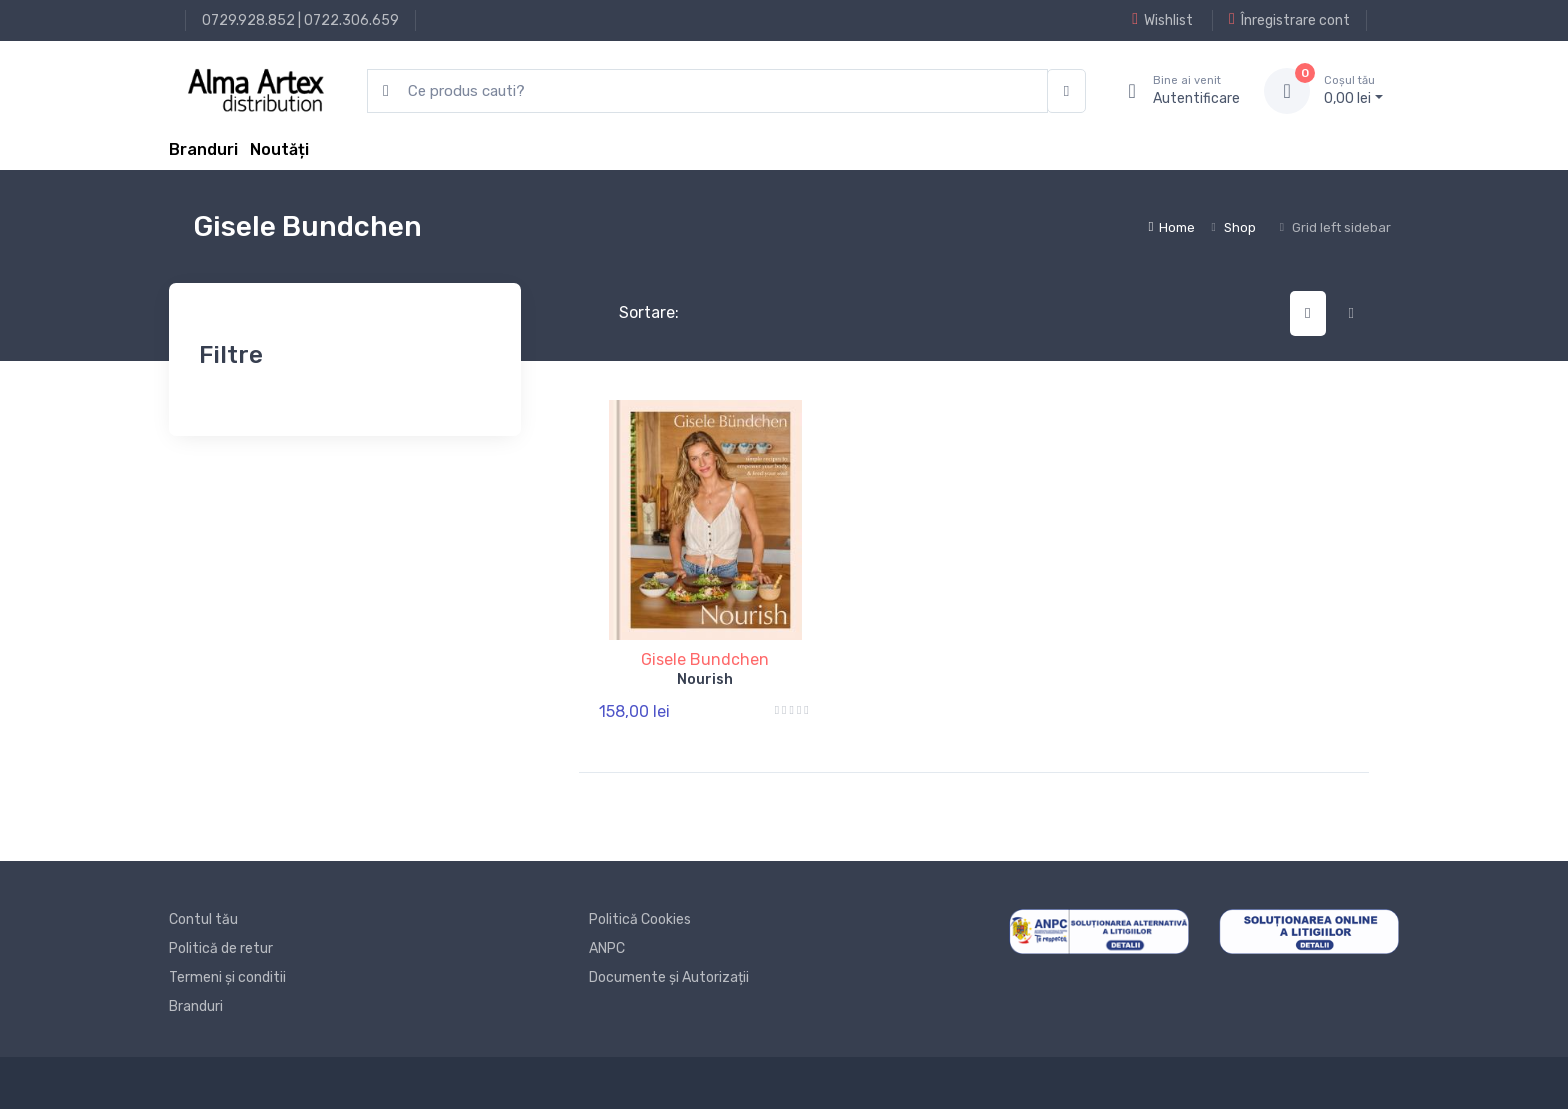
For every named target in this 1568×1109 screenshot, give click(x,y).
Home (1171, 227)
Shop (1240, 227)
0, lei (1353, 90)
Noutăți (279, 149)
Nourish (705, 679)
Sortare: (632, 312)
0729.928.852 (248, 20)
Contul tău (203, 919)
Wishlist (1162, 20)
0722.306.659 (351, 20)
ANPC (607, 948)
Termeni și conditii (227, 977)
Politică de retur (221, 948)
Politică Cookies (640, 919)
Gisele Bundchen (705, 659)
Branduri (203, 149)
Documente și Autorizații (669, 977)
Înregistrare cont (1289, 20)
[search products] (707, 91)
